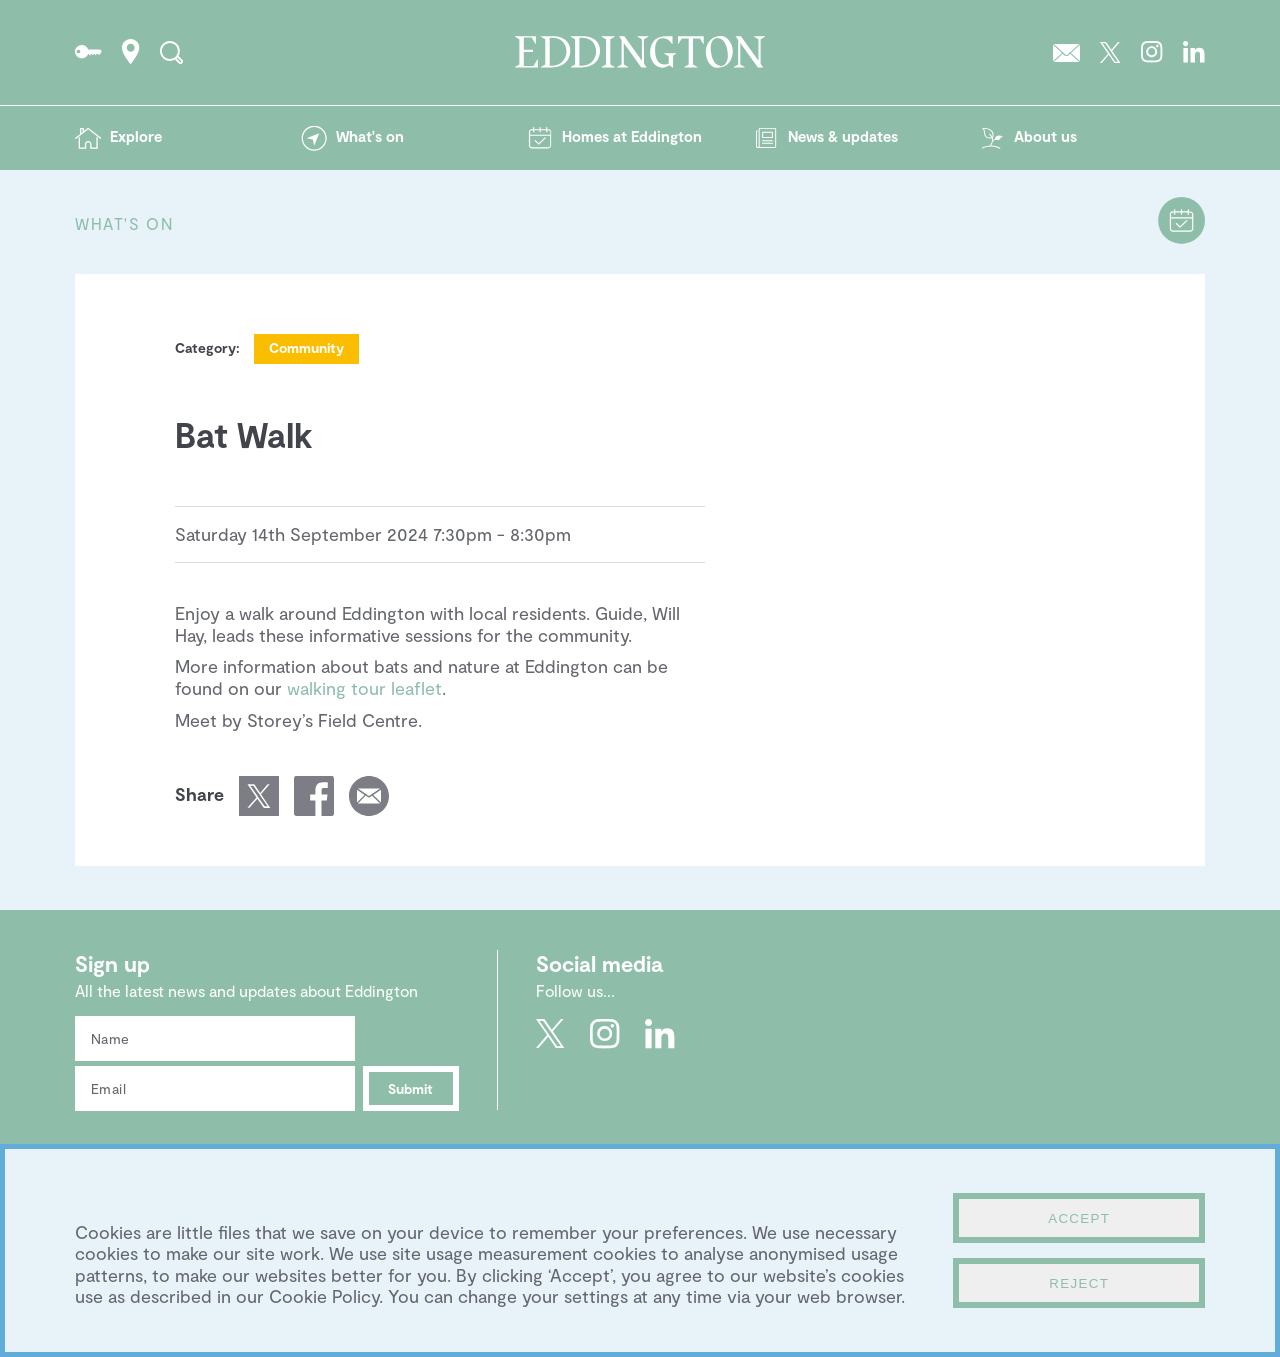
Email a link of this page (369, 796)
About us (1045, 136)
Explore (136, 136)
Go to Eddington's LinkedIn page (1194, 52)
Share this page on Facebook (314, 796)
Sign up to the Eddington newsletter (1066, 52)
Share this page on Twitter (259, 796)
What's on (370, 136)
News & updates (843, 136)
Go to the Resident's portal (88, 52)
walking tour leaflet (364, 688)
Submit (410, 1088)
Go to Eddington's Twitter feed (1110, 52)
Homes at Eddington (632, 136)
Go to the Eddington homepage (640, 52)
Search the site (171, 52)
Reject (1079, 1283)
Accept (1079, 1218)
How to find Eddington (131, 52)
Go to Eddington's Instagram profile (1152, 52)
